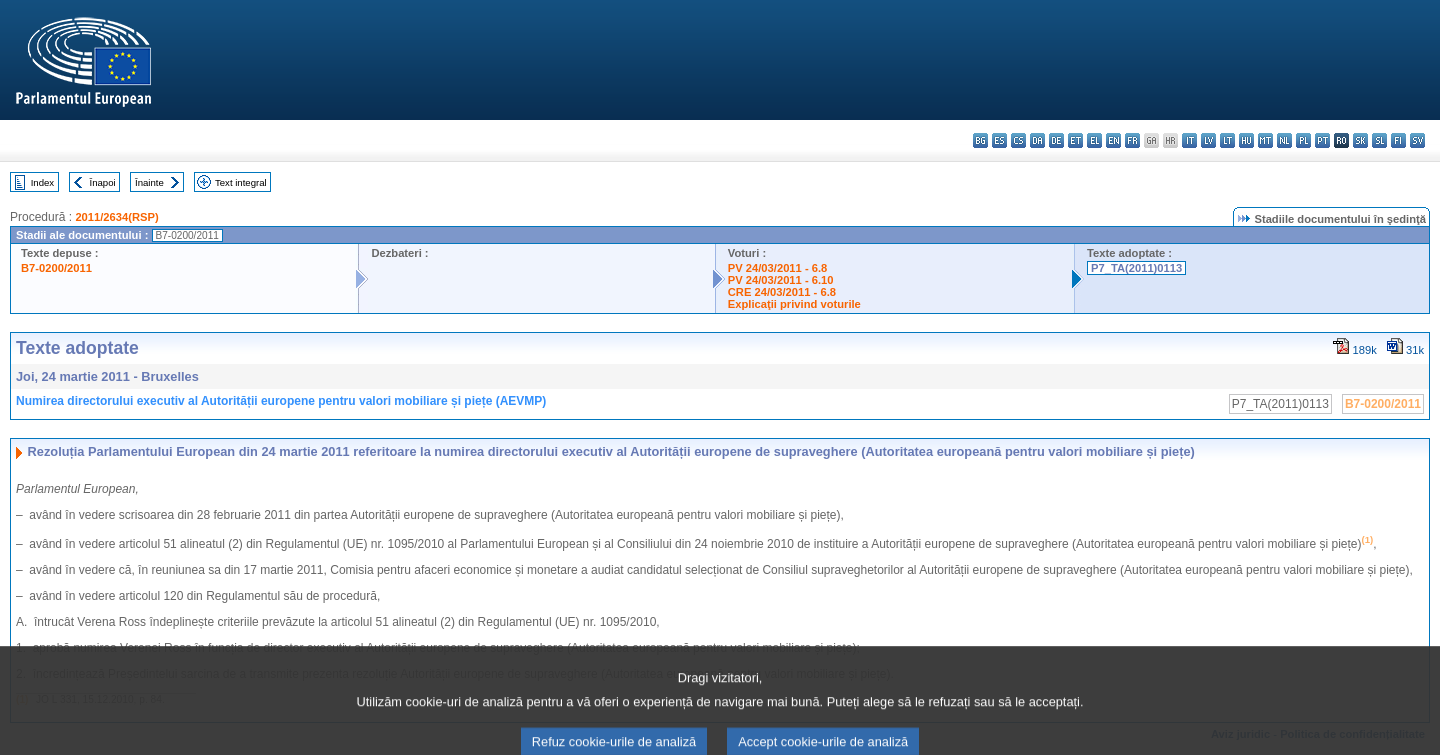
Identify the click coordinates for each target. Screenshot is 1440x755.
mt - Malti (1265, 140)
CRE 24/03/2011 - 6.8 (782, 292)
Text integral (241, 182)
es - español (999, 140)
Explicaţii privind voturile (794, 304)
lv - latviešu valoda (1208, 140)
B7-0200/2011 (56, 268)
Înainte (149, 182)
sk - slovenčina (1360, 140)
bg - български (980, 140)
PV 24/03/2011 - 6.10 (781, 280)
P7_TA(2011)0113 (1136, 268)
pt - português (1322, 140)
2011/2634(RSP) (116, 217)
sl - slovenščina (1379, 140)
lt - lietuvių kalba (1227, 140)
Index (42, 182)
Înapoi (103, 182)
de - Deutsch (1056, 140)
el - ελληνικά (1094, 140)
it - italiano (1189, 140)
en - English (1113, 140)
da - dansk (1037, 140)
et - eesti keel (1075, 140)
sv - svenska (1417, 140)
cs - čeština (1018, 140)
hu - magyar (1246, 140)
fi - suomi (1398, 140)
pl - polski (1303, 140)
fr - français (1132, 140)
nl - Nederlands (1284, 140)
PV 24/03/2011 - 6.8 (778, 268)
